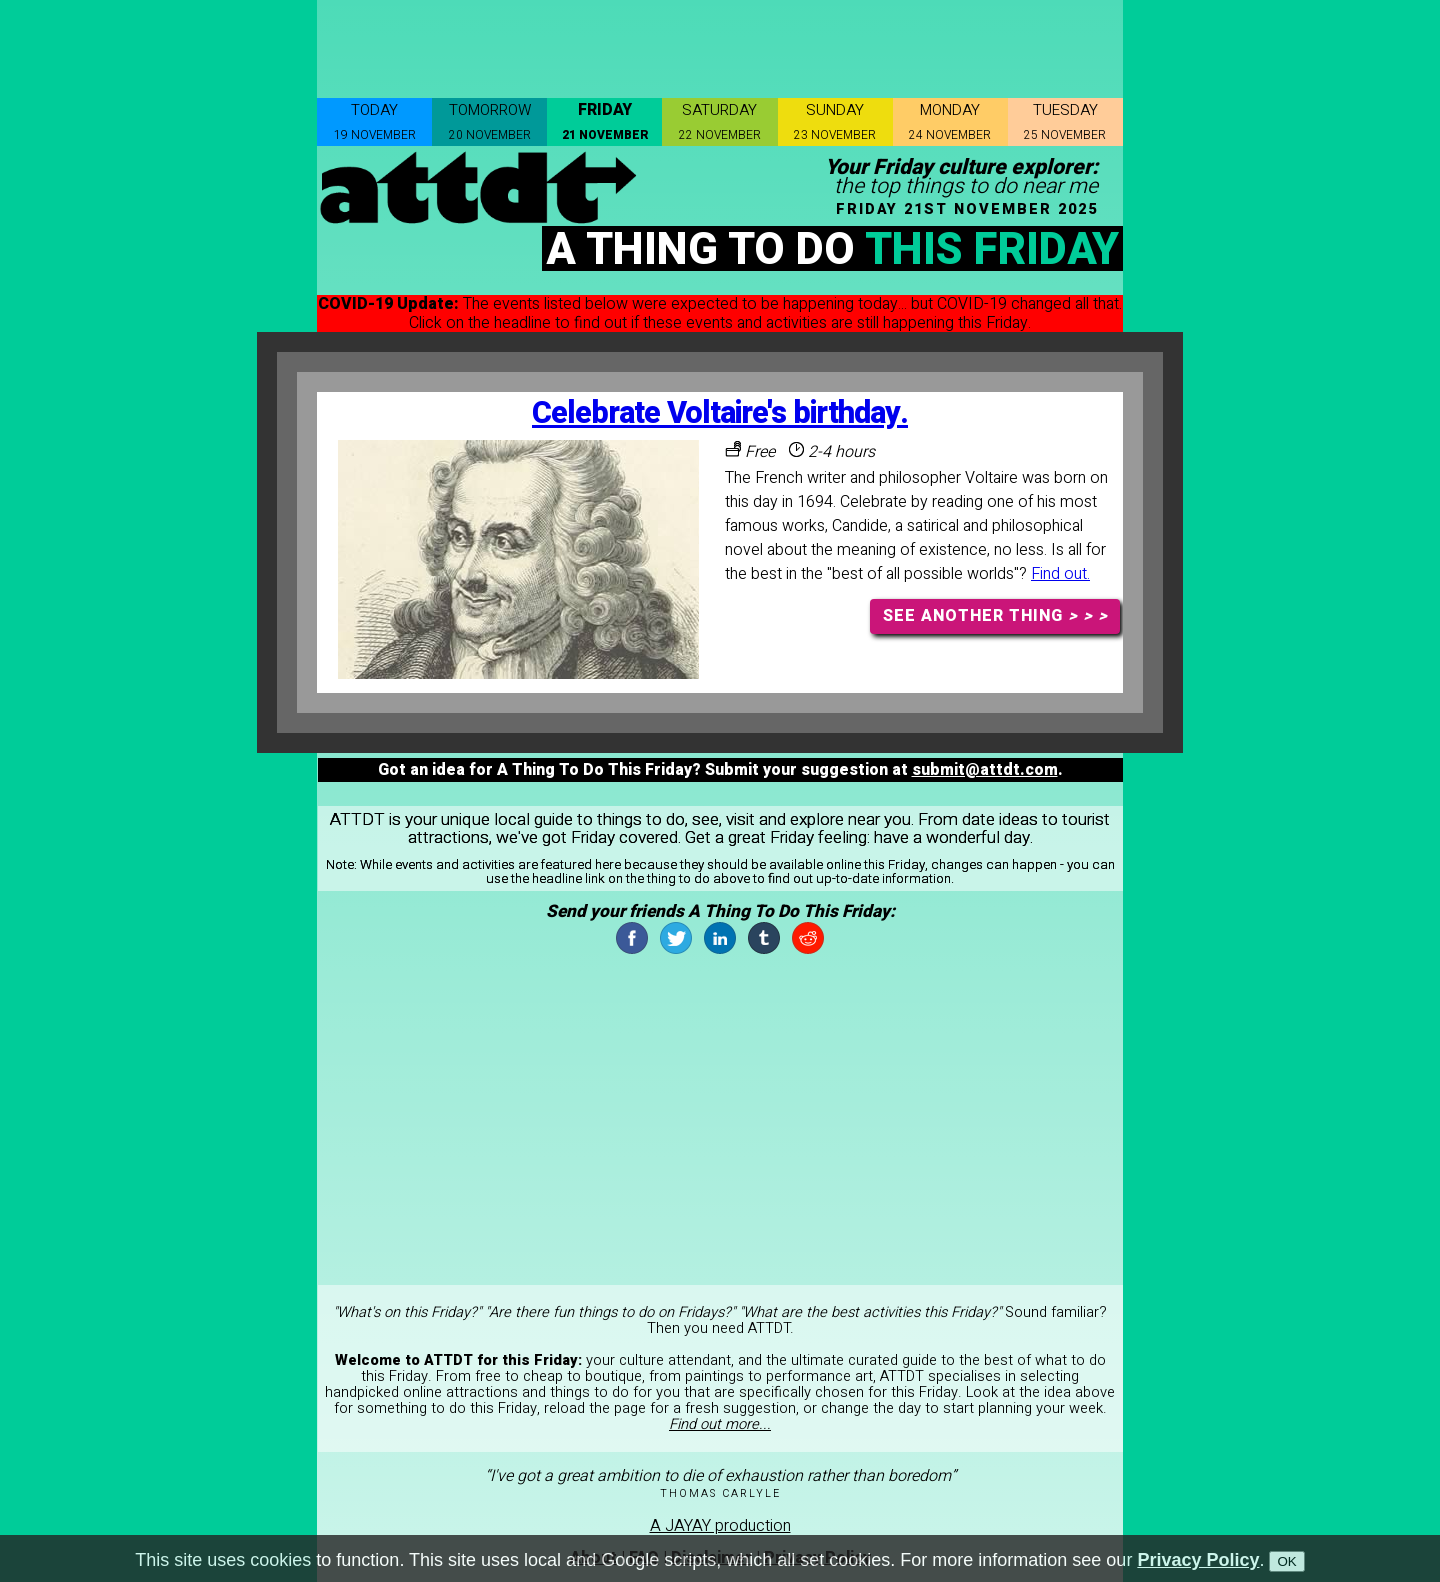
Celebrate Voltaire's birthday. (720, 413)
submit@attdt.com (985, 770)
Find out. (1060, 574)
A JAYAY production (720, 1526)
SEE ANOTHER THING (995, 616)
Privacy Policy (1198, 1560)
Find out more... (720, 1424)
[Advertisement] (720, 45)
